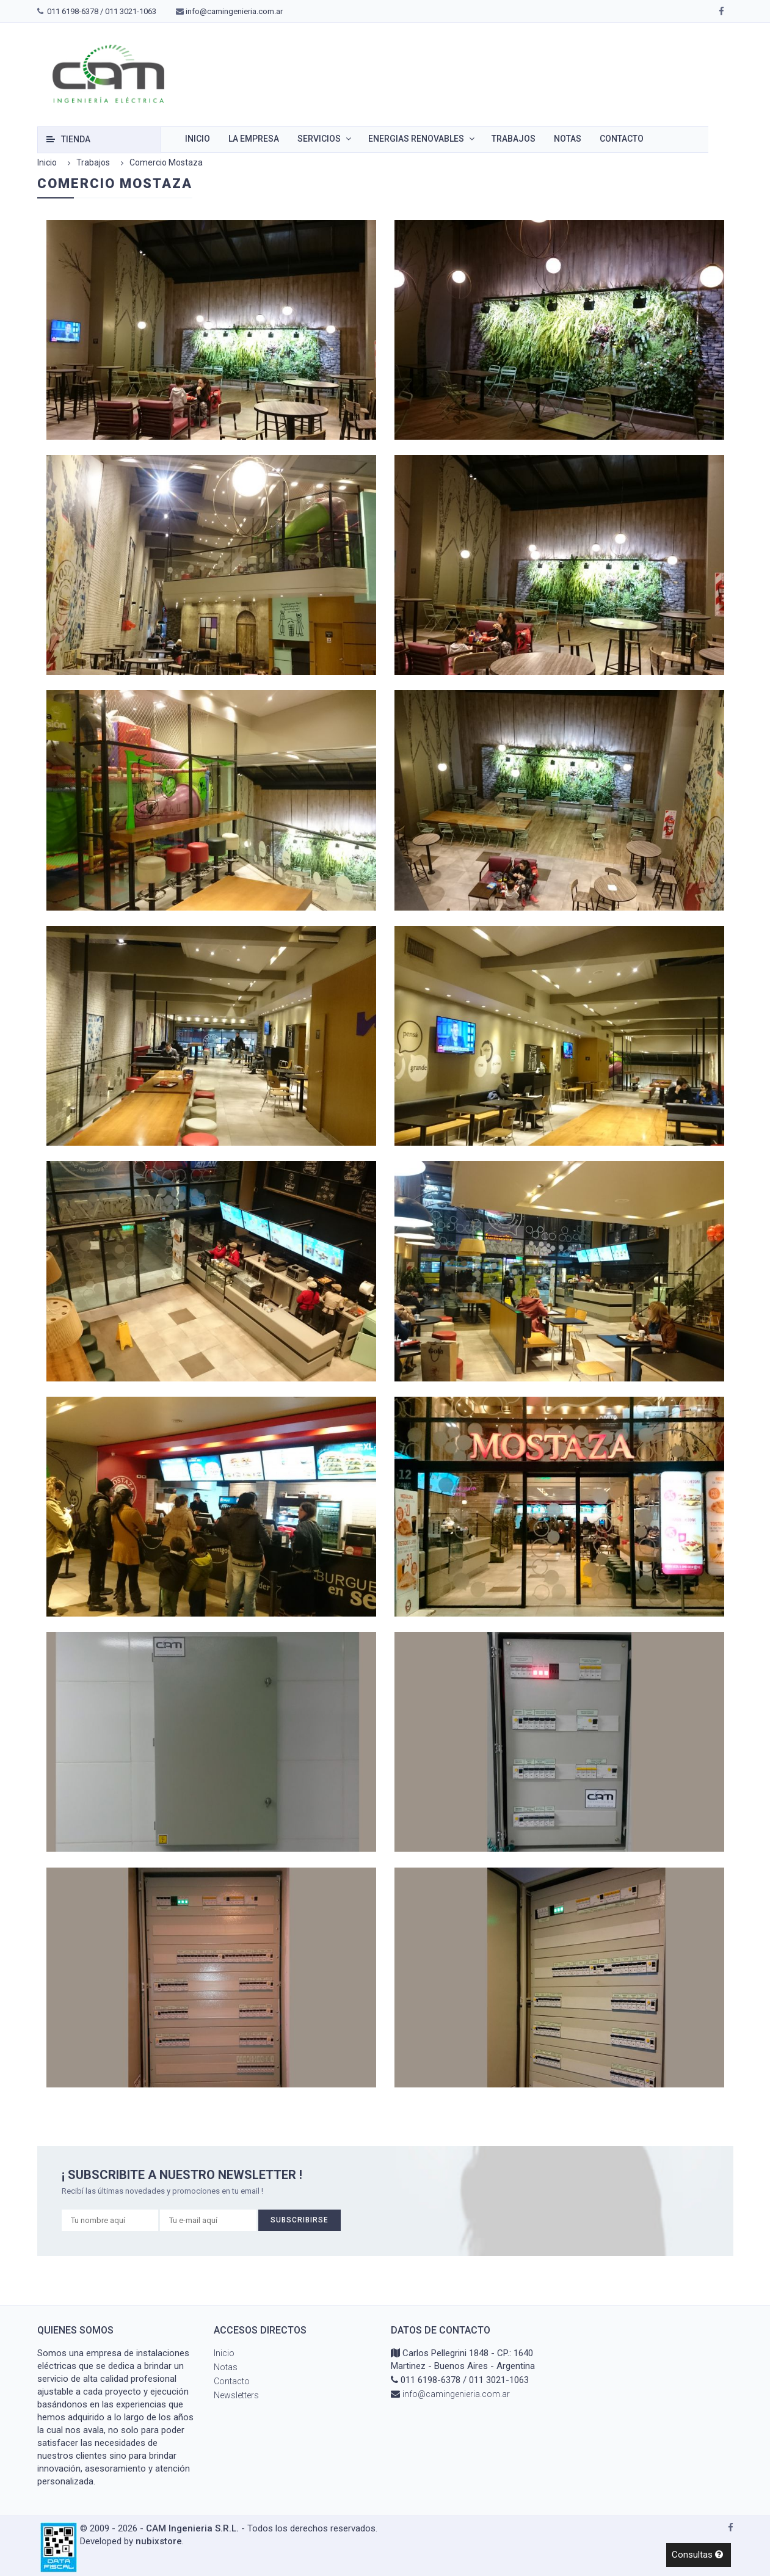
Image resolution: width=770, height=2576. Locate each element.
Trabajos (514, 139)
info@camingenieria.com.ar (234, 11)
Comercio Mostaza (166, 162)
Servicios (319, 139)
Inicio (197, 139)
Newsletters (236, 2395)
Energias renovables (416, 139)
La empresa (253, 139)
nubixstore (159, 2541)
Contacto (622, 139)
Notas (567, 139)
